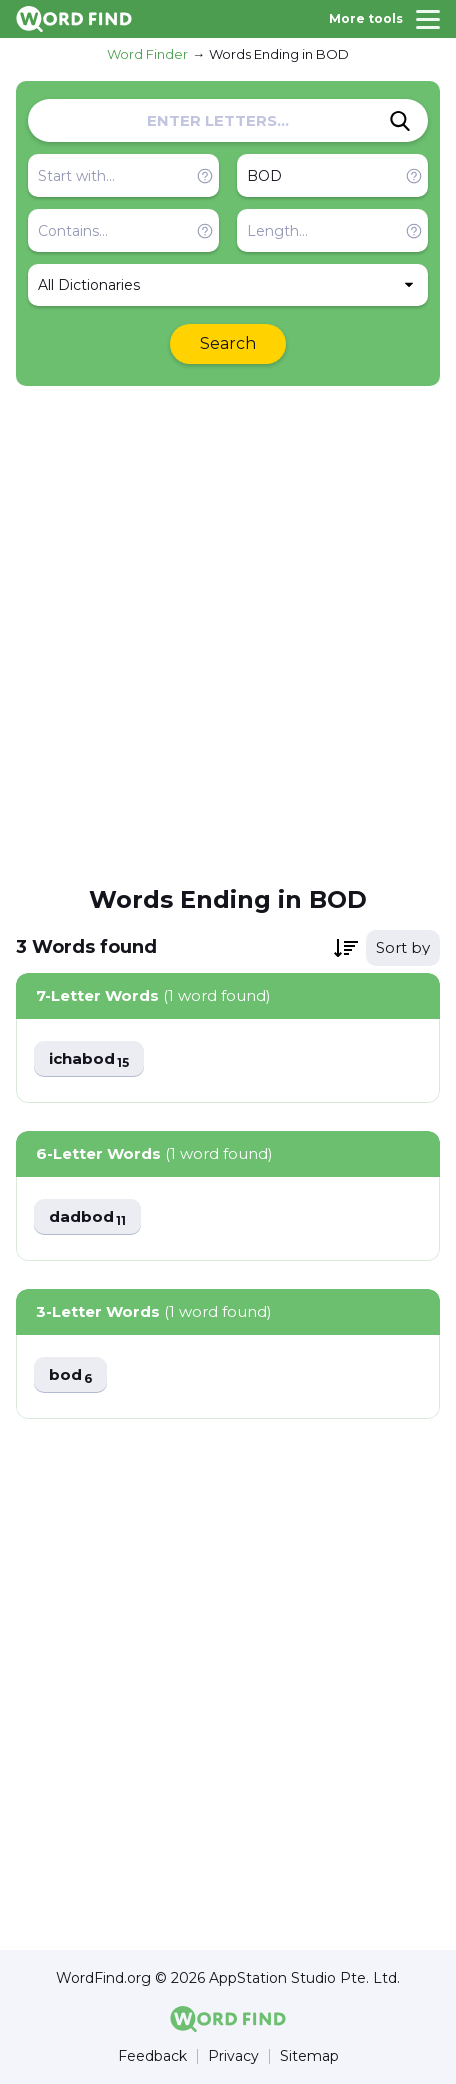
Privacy (233, 2056)
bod (70, 1375)
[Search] (400, 121)
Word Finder (147, 54)
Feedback (152, 2056)
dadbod (87, 1217)
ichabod (89, 1059)
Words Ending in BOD (279, 54)
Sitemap (309, 2056)
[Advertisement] (228, 634)
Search (228, 343)
